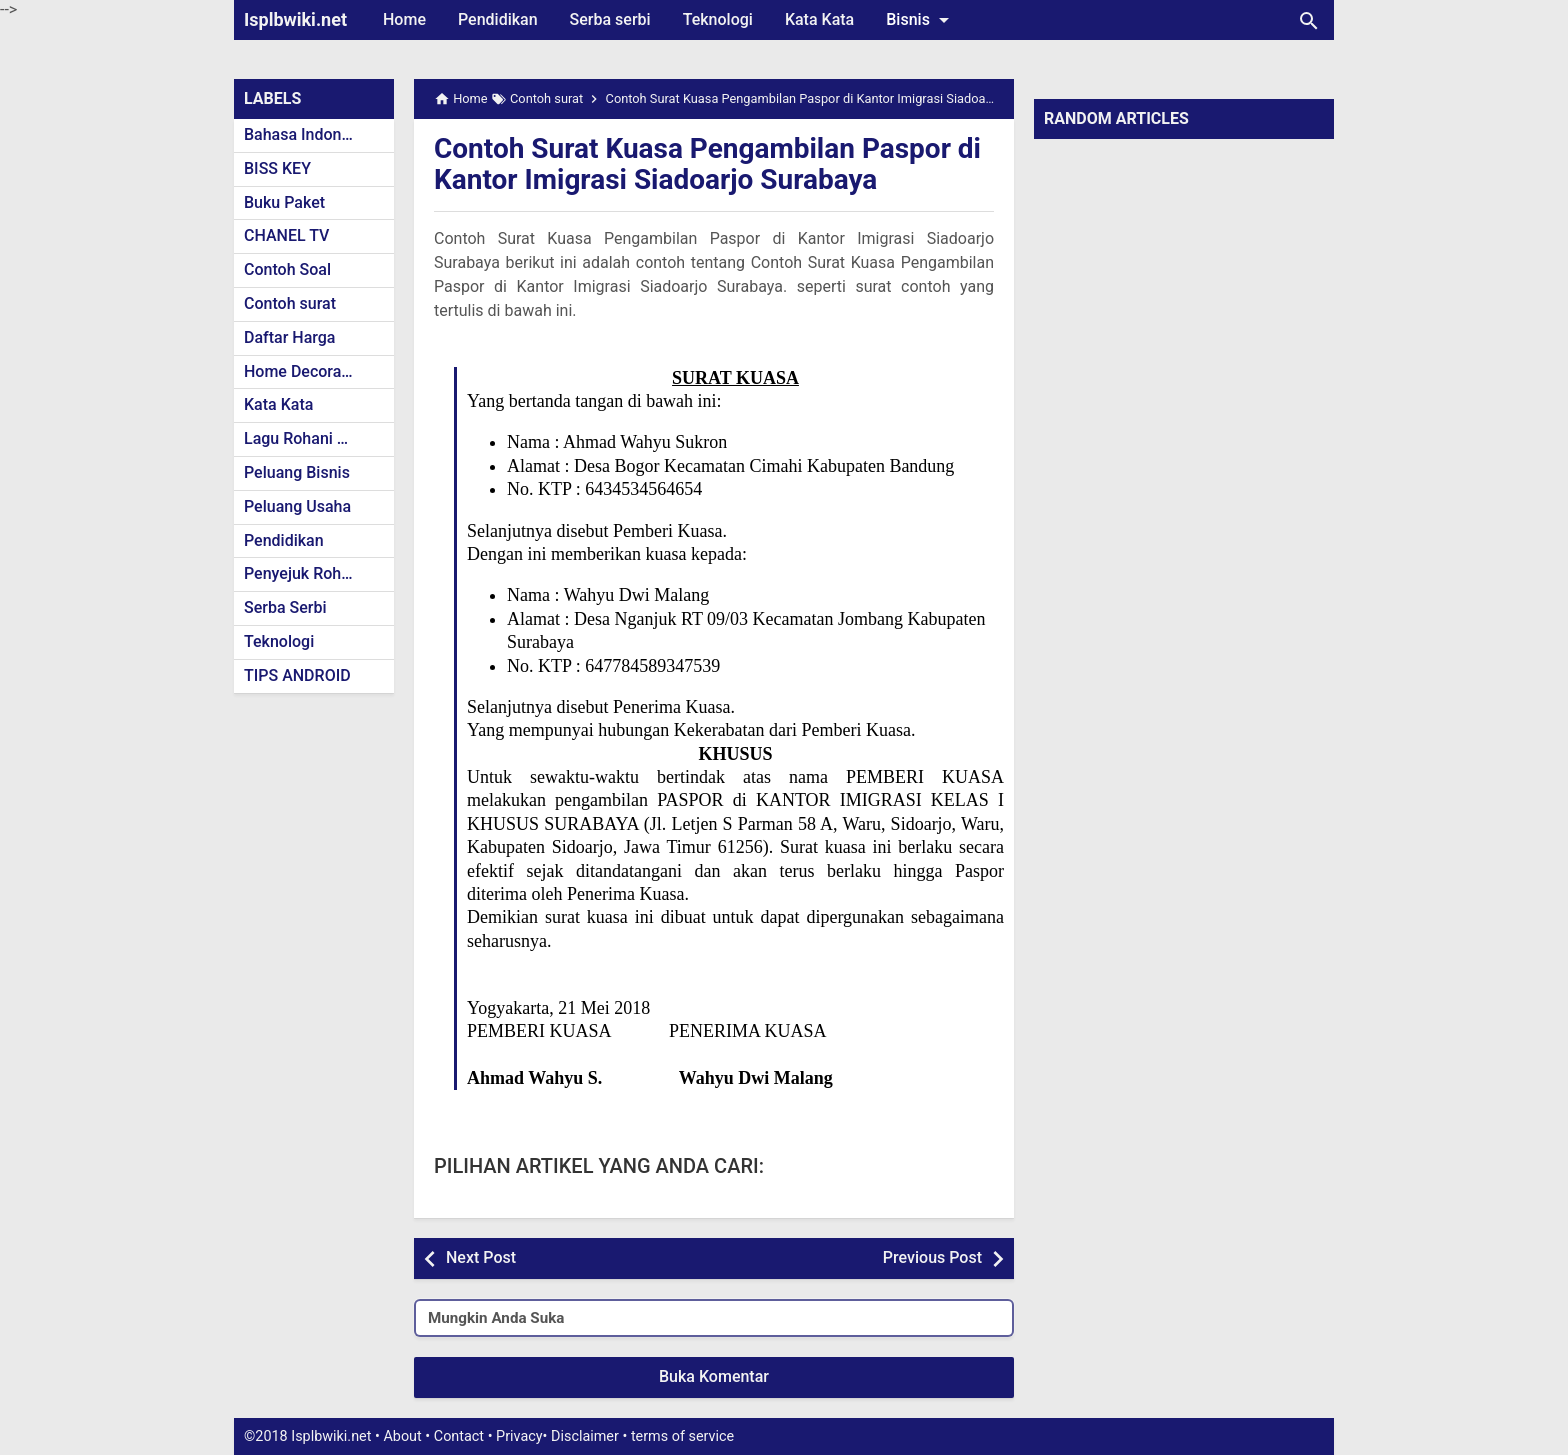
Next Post (481, 1257)
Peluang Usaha (297, 506)
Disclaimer (585, 1436)
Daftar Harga (289, 337)
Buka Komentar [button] (714, 1376)
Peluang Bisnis (297, 472)
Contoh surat (290, 303)
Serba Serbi (285, 607)
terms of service (682, 1436)
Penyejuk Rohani (303, 573)
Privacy (519, 1436)
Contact (459, 1436)
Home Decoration (306, 371)
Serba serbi (610, 19)
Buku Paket (284, 202)
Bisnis (921, 20)
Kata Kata (819, 19)
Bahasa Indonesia (307, 134)
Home (404, 19)
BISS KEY (277, 168)
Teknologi (718, 19)
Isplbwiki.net (295, 19)
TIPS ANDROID (297, 675)
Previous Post (932, 1257)
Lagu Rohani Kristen (316, 438)
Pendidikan (498, 19)
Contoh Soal (287, 269)
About (402, 1436)
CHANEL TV (286, 235)
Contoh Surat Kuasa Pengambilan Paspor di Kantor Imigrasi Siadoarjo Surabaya (707, 164)
